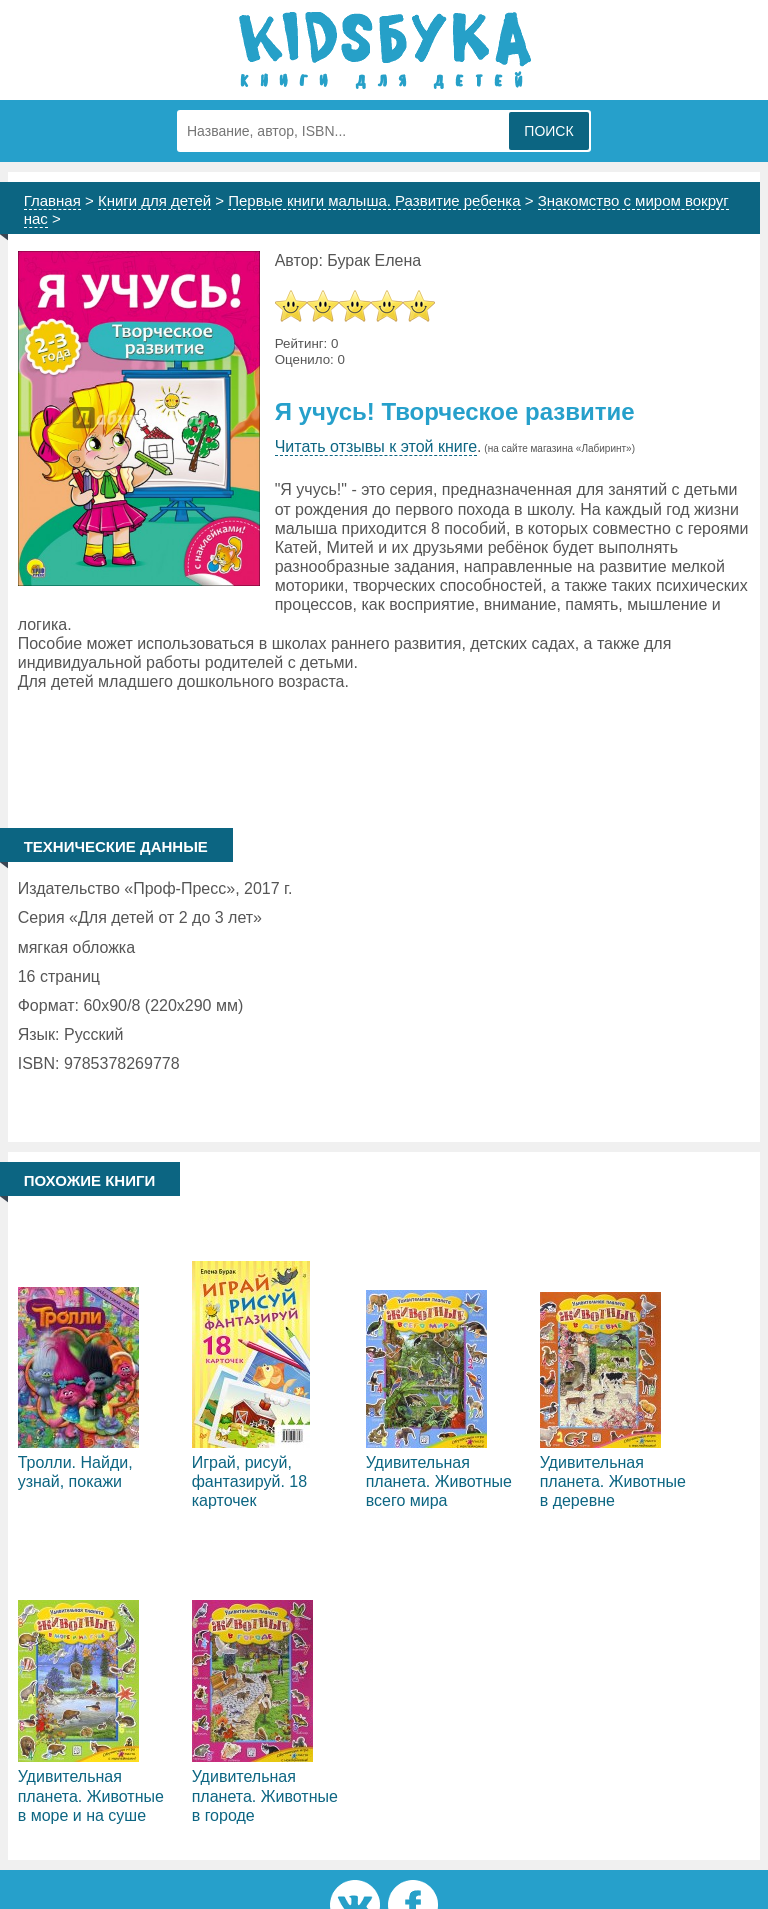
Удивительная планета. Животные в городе (265, 1795)
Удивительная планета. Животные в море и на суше (91, 1795)
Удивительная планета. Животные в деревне (613, 1481)
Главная (52, 200)
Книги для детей (154, 200)
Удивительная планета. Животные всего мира (439, 1481)
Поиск (548, 131)
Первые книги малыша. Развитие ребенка (374, 200)
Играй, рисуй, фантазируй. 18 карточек (249, 1481)
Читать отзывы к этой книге (376, 446)
